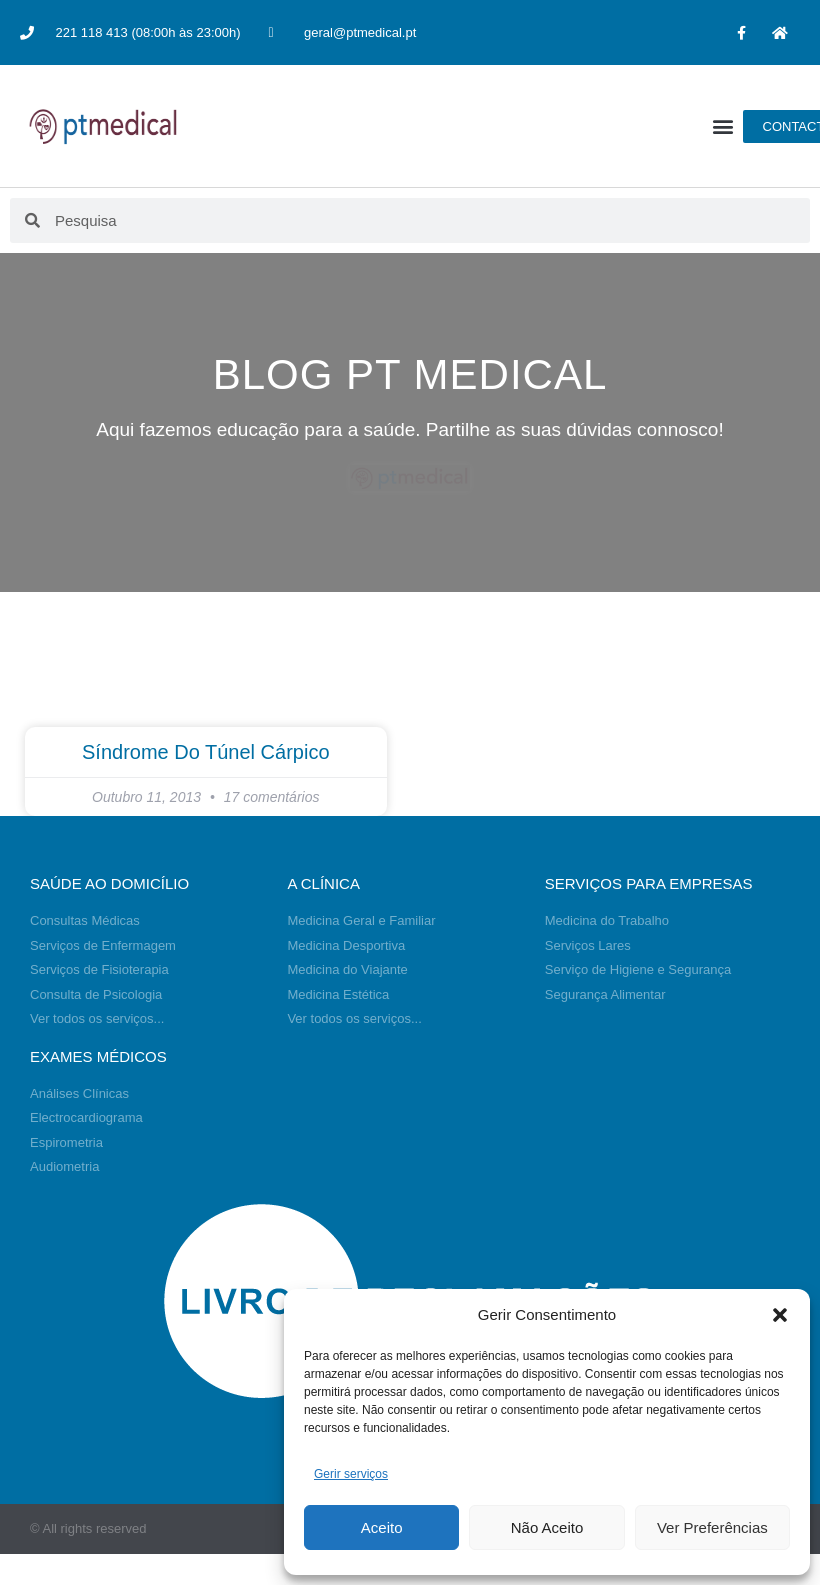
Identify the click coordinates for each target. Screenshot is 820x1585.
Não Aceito (547, 1527)
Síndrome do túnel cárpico (206, 752)
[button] (780, 1315)
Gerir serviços (351, 1474)
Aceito (382, 1527)
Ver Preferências (712, 1527)
